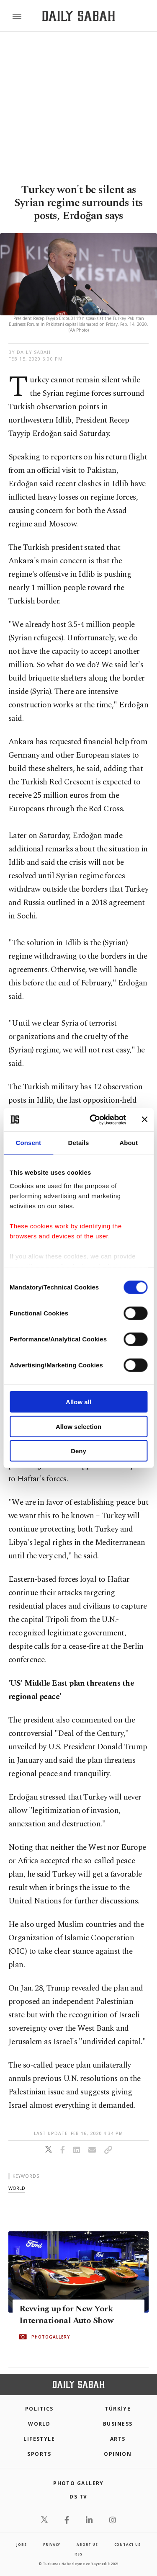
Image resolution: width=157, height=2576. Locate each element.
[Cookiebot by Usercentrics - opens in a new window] (93, 1119)
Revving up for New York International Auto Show (66, 2315)
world (16, 2188)
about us (87, 2544)
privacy (52, 2544)
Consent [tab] (28, 1142)
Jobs (21, 2544)
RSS (78, 2554)
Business (118, 2423)
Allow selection (78, 1426)
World (39, 2423)
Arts (118, 2438)
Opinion (117, 2453)
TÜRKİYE (118, 2408)
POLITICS (39, 2408)
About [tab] (128, 1142)
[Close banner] (144, 1119)
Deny (78, 1450)
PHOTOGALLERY (50, 2337)
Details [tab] (78, 1142)
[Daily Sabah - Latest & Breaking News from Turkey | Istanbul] (78, 16)
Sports (39, 2453)
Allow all (78, 1401)
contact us (127, 2544)
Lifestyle (39, 2438)
